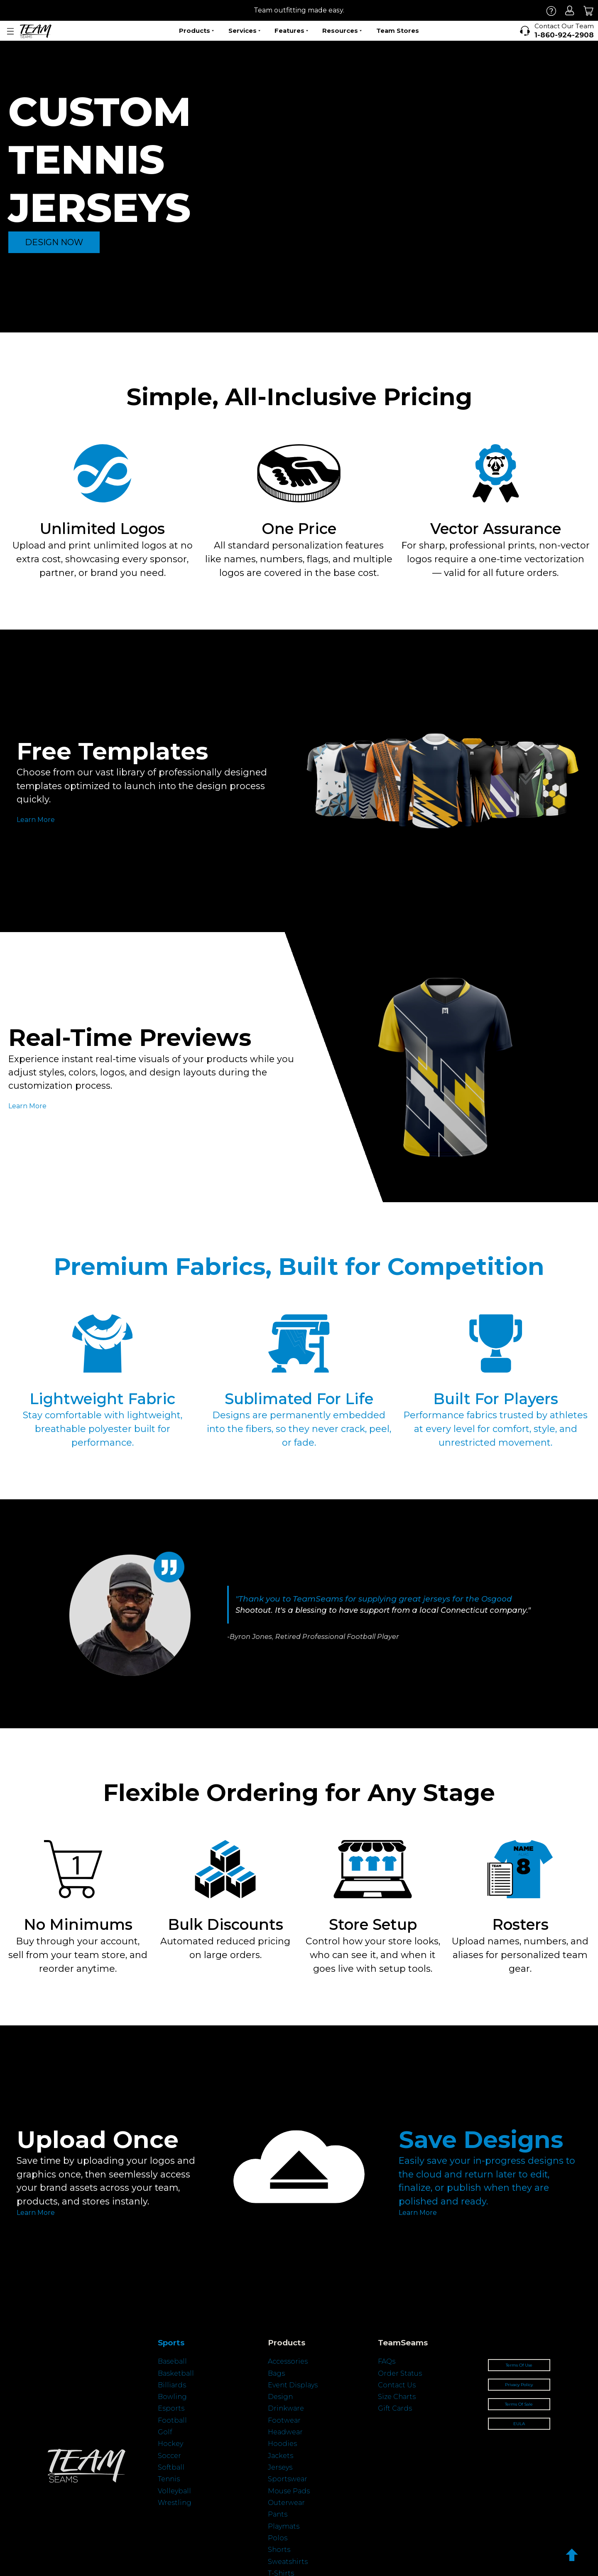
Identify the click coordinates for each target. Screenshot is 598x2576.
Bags (276, 2373)
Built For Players (495, 1399)
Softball (171, 2467)
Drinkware (286, 2408)
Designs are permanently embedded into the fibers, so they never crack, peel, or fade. (299, 1429)
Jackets (280, 2456)
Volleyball (174, 2491)
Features (291, 31)
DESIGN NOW (54, 242)
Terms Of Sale (519, 2404)
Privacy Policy (519, 2384)
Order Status (400, 2373)
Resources (342, 31)
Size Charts (397, 2397)
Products (196, 31)
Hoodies (282, 2444)
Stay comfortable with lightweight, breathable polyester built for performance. (102, 1429)
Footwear (284, 2420)
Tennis (169, 2479)
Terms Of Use (519, 2365)
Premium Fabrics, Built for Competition (299, 1266)
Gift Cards (395, 2408)
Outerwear (286, 2503)
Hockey (170, 2444)
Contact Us (397, 2385)
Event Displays (293, 2385)
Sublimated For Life (299, 1399)
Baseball (172, 2361)
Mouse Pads (289, 2491)
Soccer (169, 2456)
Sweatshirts (288, 2562)
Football (172, 2420)
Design (280, 2397)
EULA (519, 2423)
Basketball (176, 2373)
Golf (165, 2432)
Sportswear (287, 2479)
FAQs (386, 2361)
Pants (277, 2514)
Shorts (279, 2550)
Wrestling (174, 2503)
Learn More (36, 820)
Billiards (172, 2385)
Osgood (496, 1599)
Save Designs (481, 2139)
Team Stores (397, 30)
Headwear (285, 2432)
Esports (171, 2408)
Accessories (288, 2361)
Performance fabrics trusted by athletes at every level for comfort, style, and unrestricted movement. (496, 1429)
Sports (171, 2342)
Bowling (172, 2397)
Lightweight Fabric (102, 1399)
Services (244, 31)
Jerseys (280, 2467)
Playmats (283, 2526)
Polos (277, 2538)
